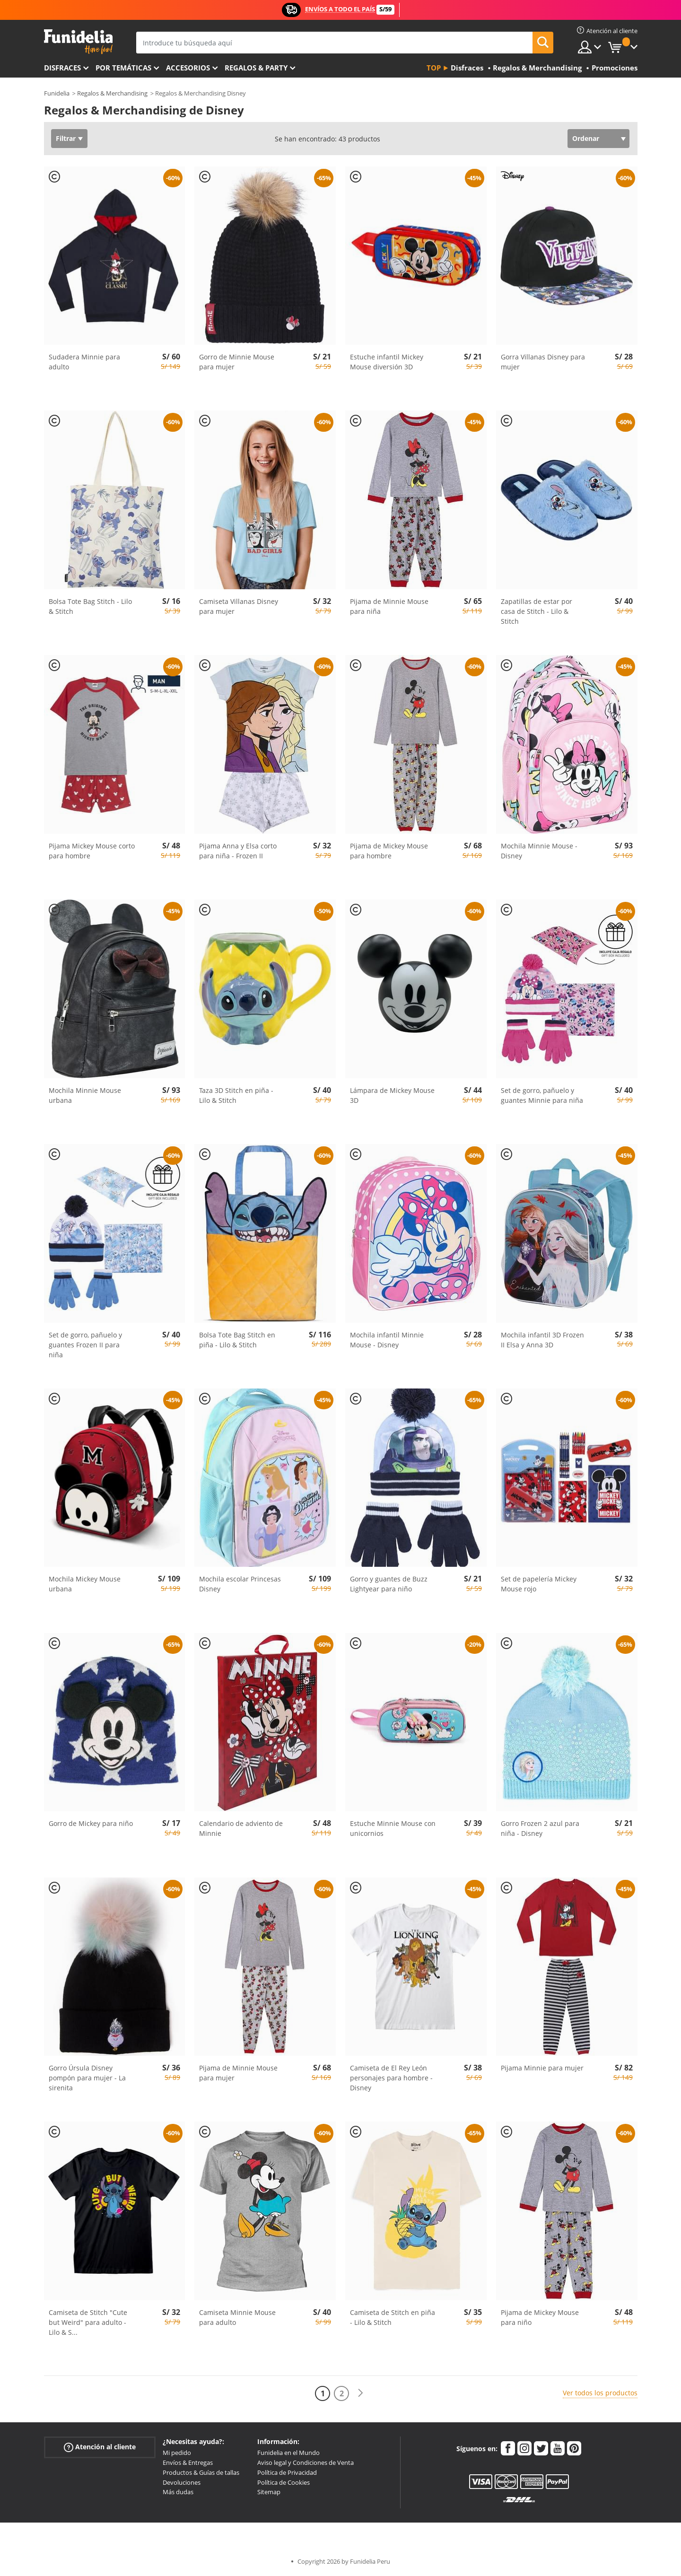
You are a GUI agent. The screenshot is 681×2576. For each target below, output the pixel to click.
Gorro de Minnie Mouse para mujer (236, 361)
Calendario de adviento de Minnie (241, 1828)
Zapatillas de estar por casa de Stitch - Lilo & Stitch (536, 611)
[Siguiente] (360, 2393)
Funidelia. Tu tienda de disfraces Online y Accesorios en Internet (78, 41)
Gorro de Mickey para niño (91, 1823)
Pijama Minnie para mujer (542, 2067)
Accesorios (188, 67)
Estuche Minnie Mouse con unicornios (393, 1828)
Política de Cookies (283, 2482)
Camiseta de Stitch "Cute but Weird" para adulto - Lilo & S (88, 2322)
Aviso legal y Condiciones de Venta (305, 2462)
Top (434, 67)
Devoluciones (182, 2482)
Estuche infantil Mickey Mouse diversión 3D (386, 361)
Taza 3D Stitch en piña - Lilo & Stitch (236, 1095)
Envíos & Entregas (188, 2462)
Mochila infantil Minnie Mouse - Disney (387, 1339)
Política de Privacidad (287, 2472)
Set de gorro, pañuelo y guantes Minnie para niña (542, 1095)
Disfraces (62, 67)
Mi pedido (177, 2452)
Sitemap (268, 2492)
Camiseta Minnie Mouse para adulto (237, 2317)
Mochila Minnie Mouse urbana (85, 1095)
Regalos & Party (256, 67)
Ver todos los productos (600, 2392)
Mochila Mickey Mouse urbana (85, 1583)
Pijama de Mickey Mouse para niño (540, 2317)
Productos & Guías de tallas (201, 2472)
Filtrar (66, 138)
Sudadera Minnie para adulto (84, 361)
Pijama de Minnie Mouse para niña (389, 606)
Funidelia (57, 93)
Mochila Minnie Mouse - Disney (539, 850)
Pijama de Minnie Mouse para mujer (238, 2072)
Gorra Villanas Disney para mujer (543, 361)
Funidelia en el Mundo (288, 2452)
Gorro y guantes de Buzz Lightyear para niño (389, 1583)
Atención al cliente (100, 2447)
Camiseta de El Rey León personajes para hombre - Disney (391, 2077)
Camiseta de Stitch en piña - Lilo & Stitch (392, 2317)
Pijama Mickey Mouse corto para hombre (92, 850)
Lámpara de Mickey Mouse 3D (392, 1095)
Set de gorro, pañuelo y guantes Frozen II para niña (85, 1344)
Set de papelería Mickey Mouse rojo (538, 1583)
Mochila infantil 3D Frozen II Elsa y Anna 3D (542, 1339)
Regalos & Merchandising (112, 93)
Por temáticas (123, 67)
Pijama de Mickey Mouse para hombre (389, 850)
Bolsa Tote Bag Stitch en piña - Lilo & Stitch (237, 1339)
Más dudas (178, 2492)
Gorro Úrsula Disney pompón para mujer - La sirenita (87, 2077)
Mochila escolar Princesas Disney (240, 1583)
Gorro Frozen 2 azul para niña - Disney (540, 1828)
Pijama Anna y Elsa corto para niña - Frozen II (238, 850)
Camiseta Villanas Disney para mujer (238, 606)
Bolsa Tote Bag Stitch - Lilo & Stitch (90, 606)
